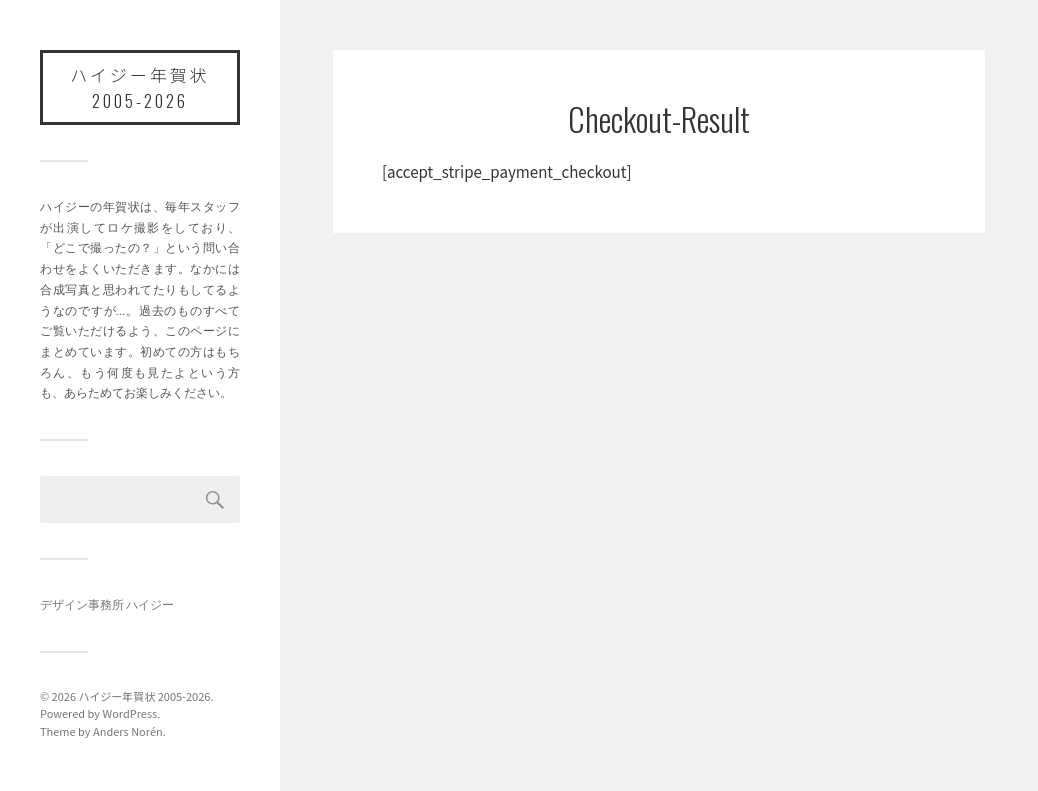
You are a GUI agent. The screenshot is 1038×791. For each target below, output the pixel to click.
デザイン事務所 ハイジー (107, 604)
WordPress (129, 713)
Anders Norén (128, 731)
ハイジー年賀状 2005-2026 (140, 87)
